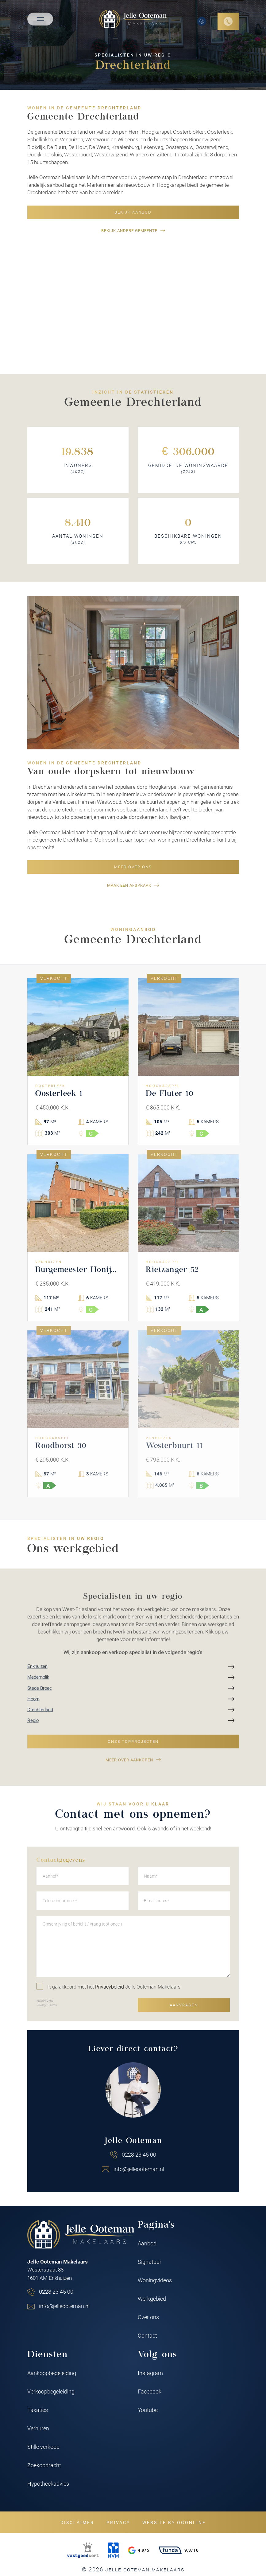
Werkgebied (152, 2298)
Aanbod (147, 2243)
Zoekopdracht (44, 2465)
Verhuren (38, 2428)
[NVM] (113, 2550)
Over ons (148, 2317)
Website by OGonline (174, 2522)
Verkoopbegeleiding (51, 2391)
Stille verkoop (43, 2446)
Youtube (148, 2409)
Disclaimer (77, 2522)
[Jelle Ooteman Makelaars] (133, 19)
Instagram (150, 2373)
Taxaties (37, 2409)
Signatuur (149, 2261)
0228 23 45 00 (139, 2154)
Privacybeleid (109, 1986)
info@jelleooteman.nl (139, 2169)
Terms (52, 2005)
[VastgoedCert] (82, 2550)
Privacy (41, 2005)
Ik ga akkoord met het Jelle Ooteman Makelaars (108, 1986)
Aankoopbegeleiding (51, 2373)
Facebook (149, 2391)
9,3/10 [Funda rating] (179, 2550)
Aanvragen (184, 2005)
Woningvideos (155, 2280)
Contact (147, 2335)
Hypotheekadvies (48, 2483)
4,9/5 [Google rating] (139, 2550)
